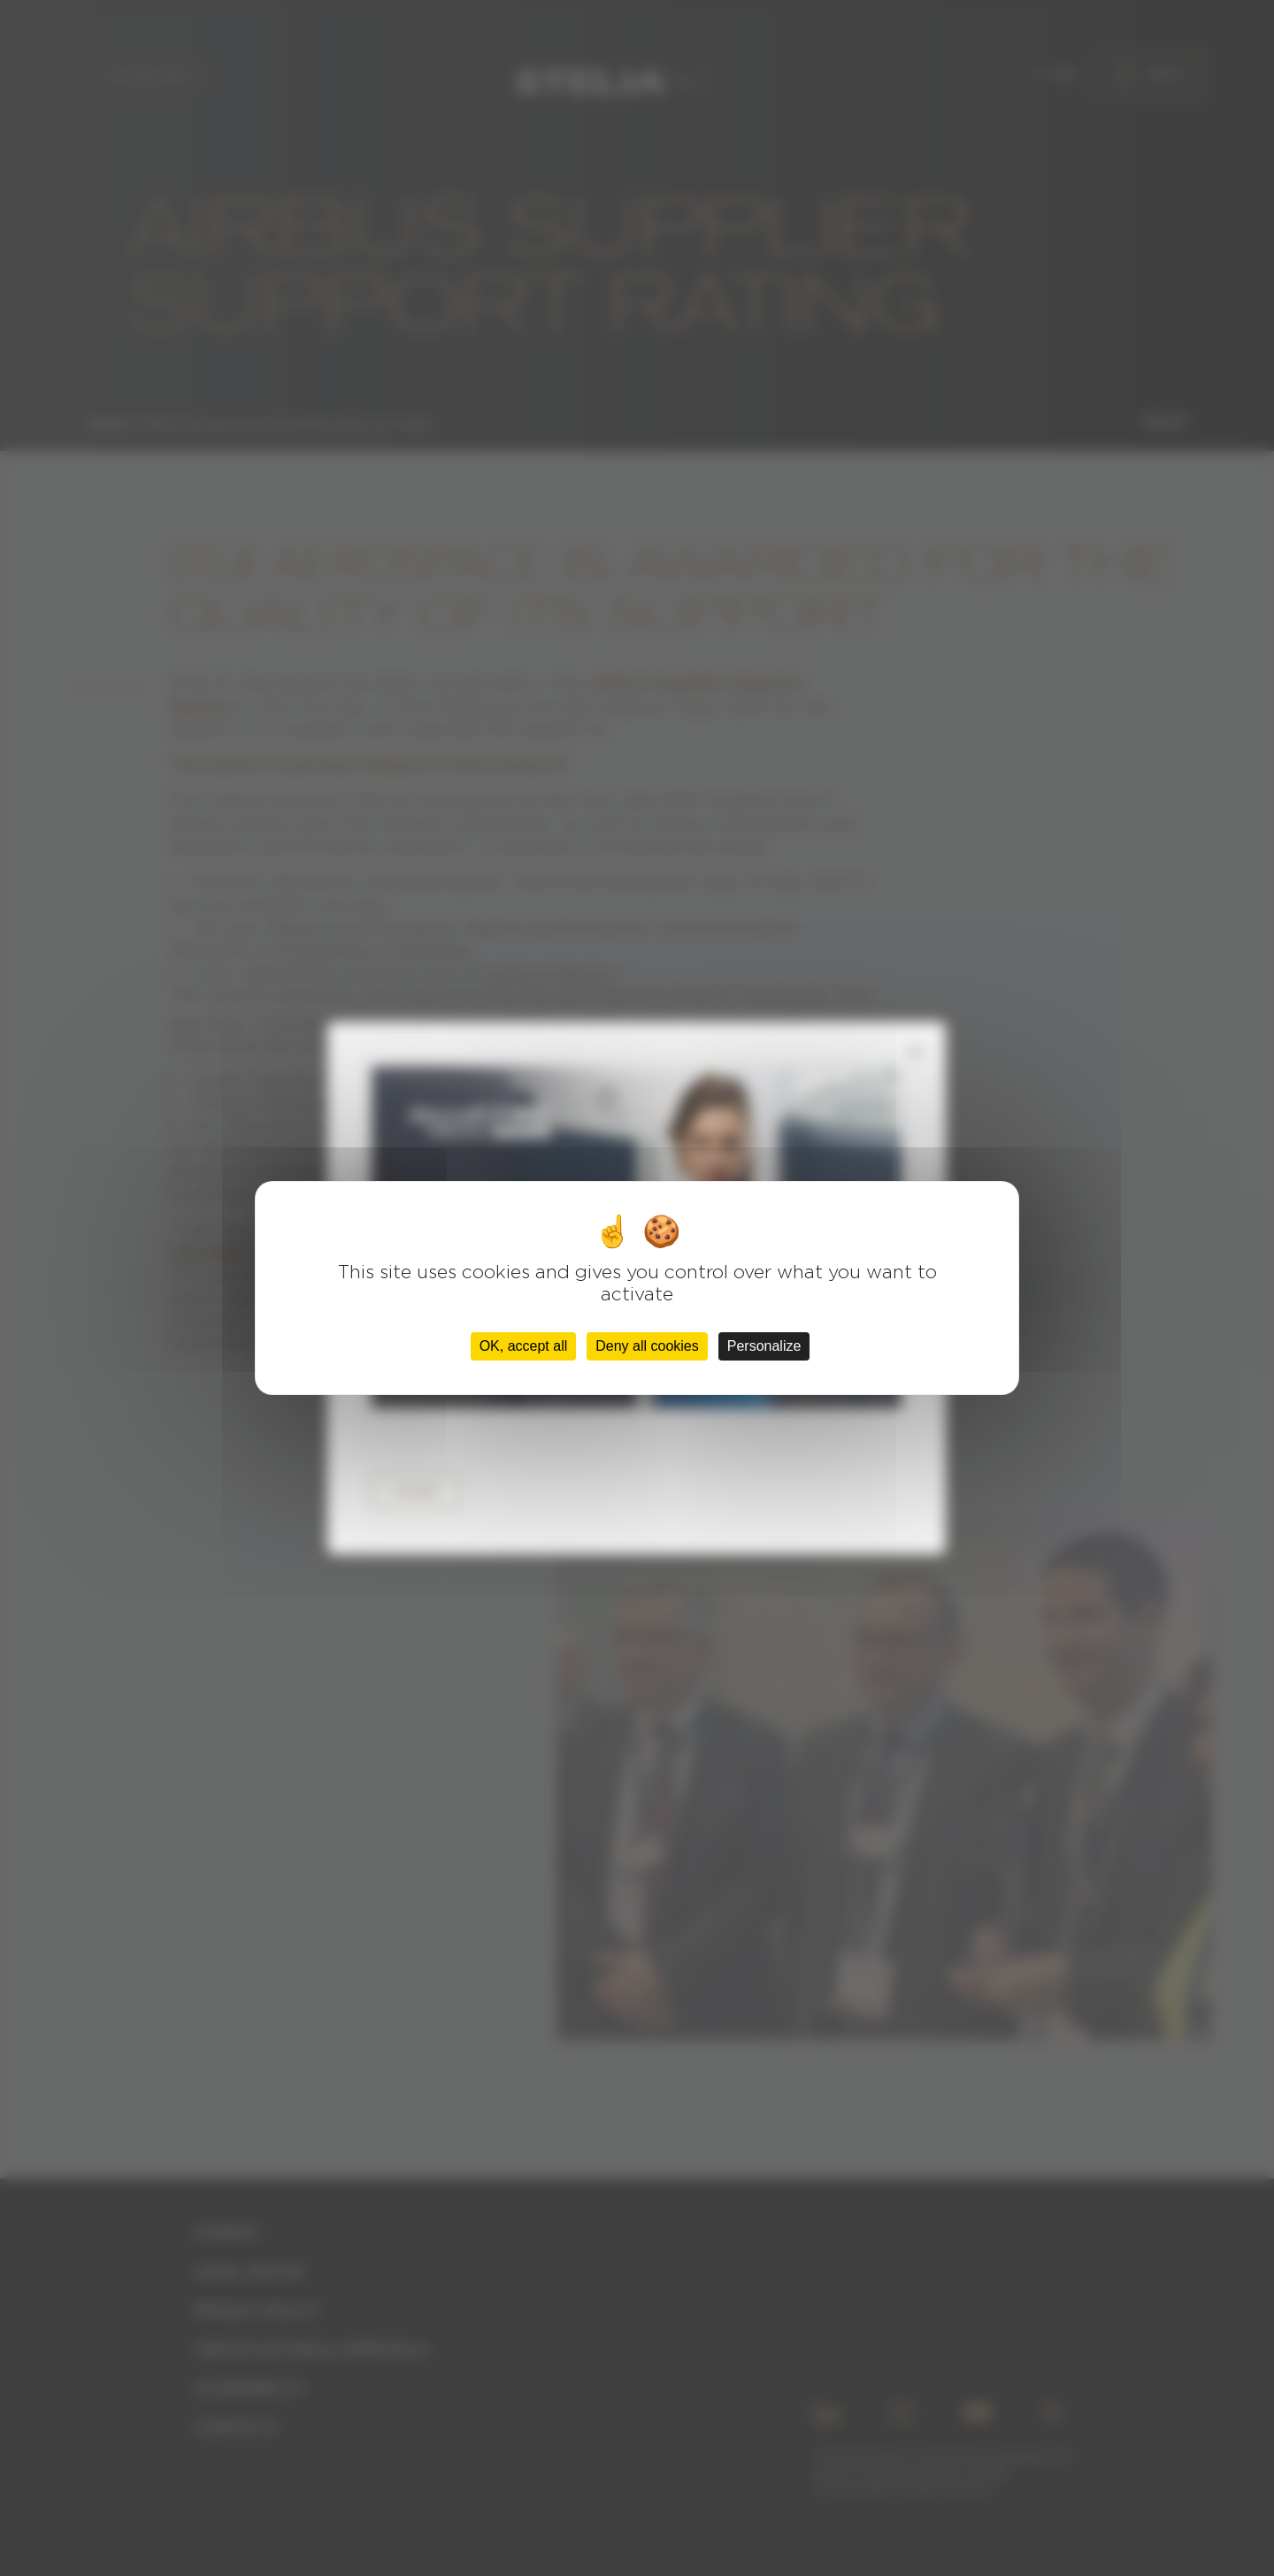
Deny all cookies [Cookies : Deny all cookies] (647, 1345)
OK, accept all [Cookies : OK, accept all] (524, 1345)
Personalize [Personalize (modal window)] (764, 1345)
